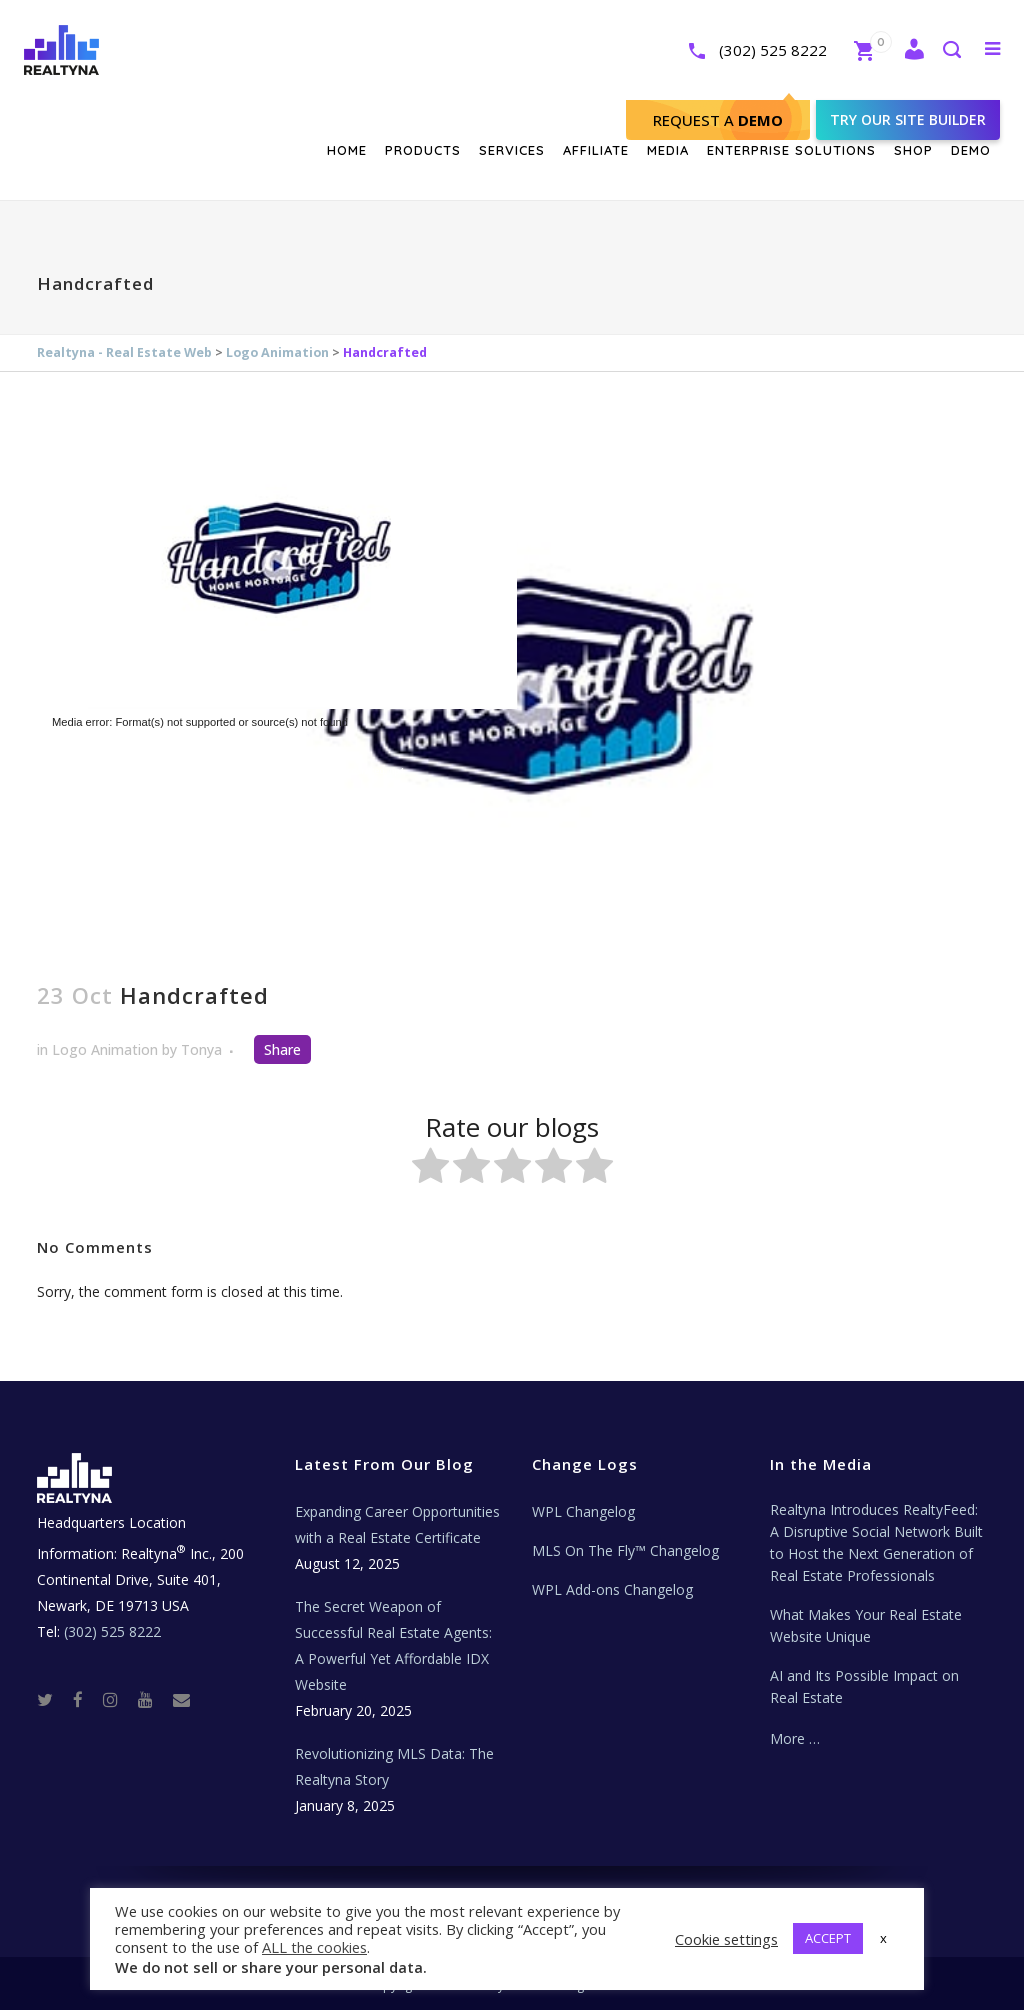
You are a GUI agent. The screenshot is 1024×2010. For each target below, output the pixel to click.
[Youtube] (153, 1698)
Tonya (201, 1049)
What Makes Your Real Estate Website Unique (866, 1625)
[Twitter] (53, 1698)
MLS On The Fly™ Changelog (625, 1550)
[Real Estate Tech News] (181, 1698)
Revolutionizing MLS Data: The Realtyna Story (394, 1766)
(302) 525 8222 (752, 50)
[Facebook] (86, 1698)
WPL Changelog (583, 1511)
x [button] (883, 1938)
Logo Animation (277, 352)
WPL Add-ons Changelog (612, 1589)
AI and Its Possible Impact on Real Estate (864, 1686)
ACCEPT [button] (828, 1938)
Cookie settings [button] (726, 1939)
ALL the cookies (314, 1947)
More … (795, 1738)
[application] (512, 689)
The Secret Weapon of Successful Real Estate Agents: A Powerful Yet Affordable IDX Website (393, 1645)
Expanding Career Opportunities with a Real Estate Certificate (397, 1524)
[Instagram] (118, 1698)
